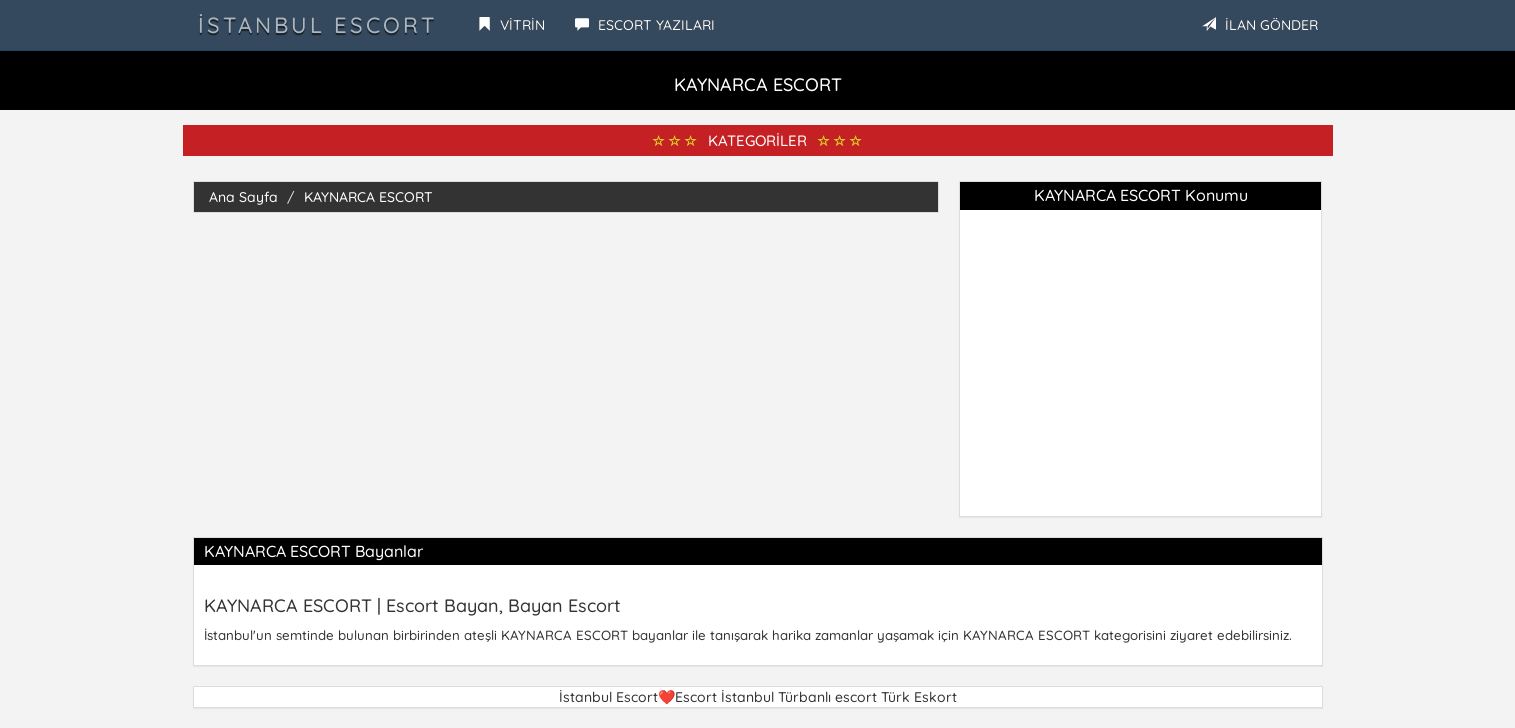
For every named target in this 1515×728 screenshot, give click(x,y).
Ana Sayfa (243, 197)
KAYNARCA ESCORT (368, 197)
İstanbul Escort (317, 25)
